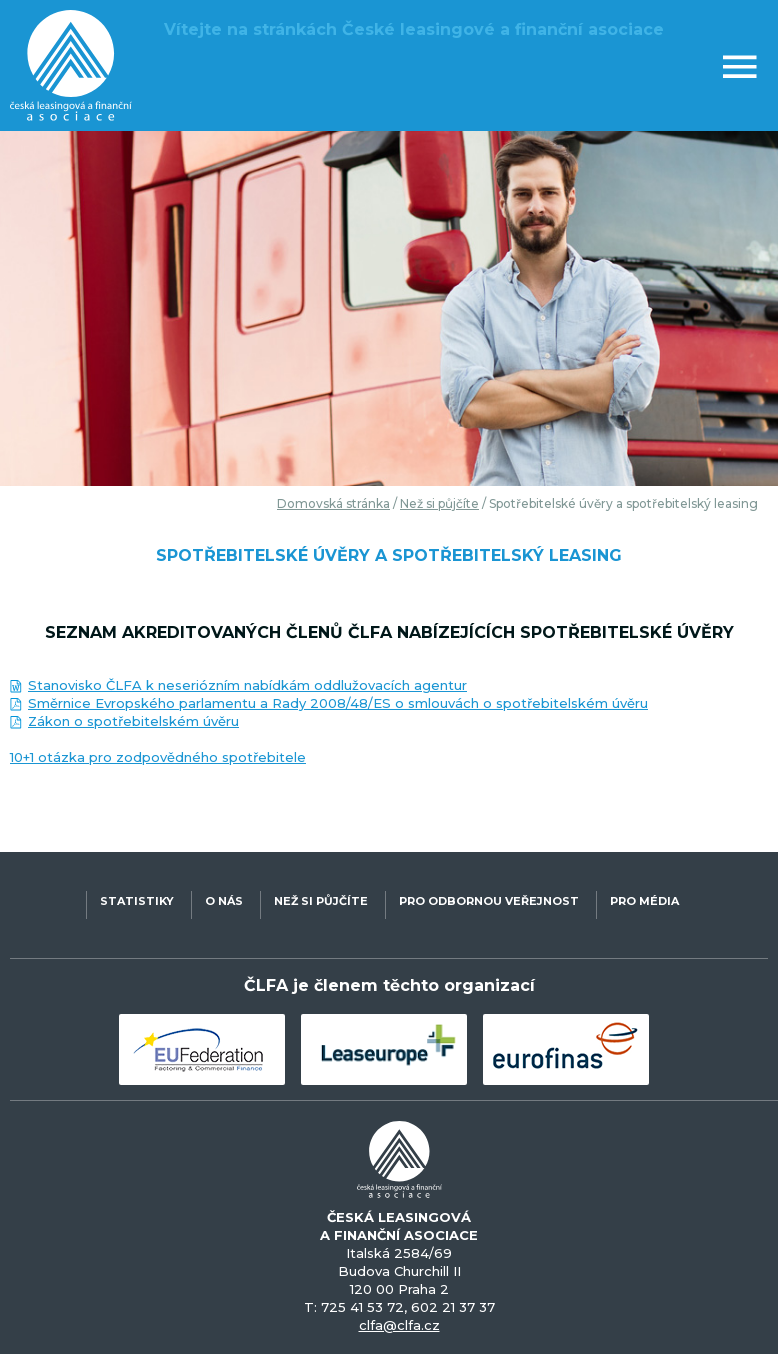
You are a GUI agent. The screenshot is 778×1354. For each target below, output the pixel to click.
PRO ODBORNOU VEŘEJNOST (489, 901)
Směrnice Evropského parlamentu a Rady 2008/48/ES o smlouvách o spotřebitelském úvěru (338, 703)
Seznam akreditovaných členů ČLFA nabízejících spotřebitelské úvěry (389, 632)
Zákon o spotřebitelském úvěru (133, 721)
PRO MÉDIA (644, 901)
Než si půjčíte (439, 503)
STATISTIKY (137, 901)
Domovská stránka (333, 503)
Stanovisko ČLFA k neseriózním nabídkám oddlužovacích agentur (247, 685)
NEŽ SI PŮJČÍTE (321, 901)
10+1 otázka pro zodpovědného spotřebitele (158, 757)
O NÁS (224, 901)
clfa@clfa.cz (399, 1325)
